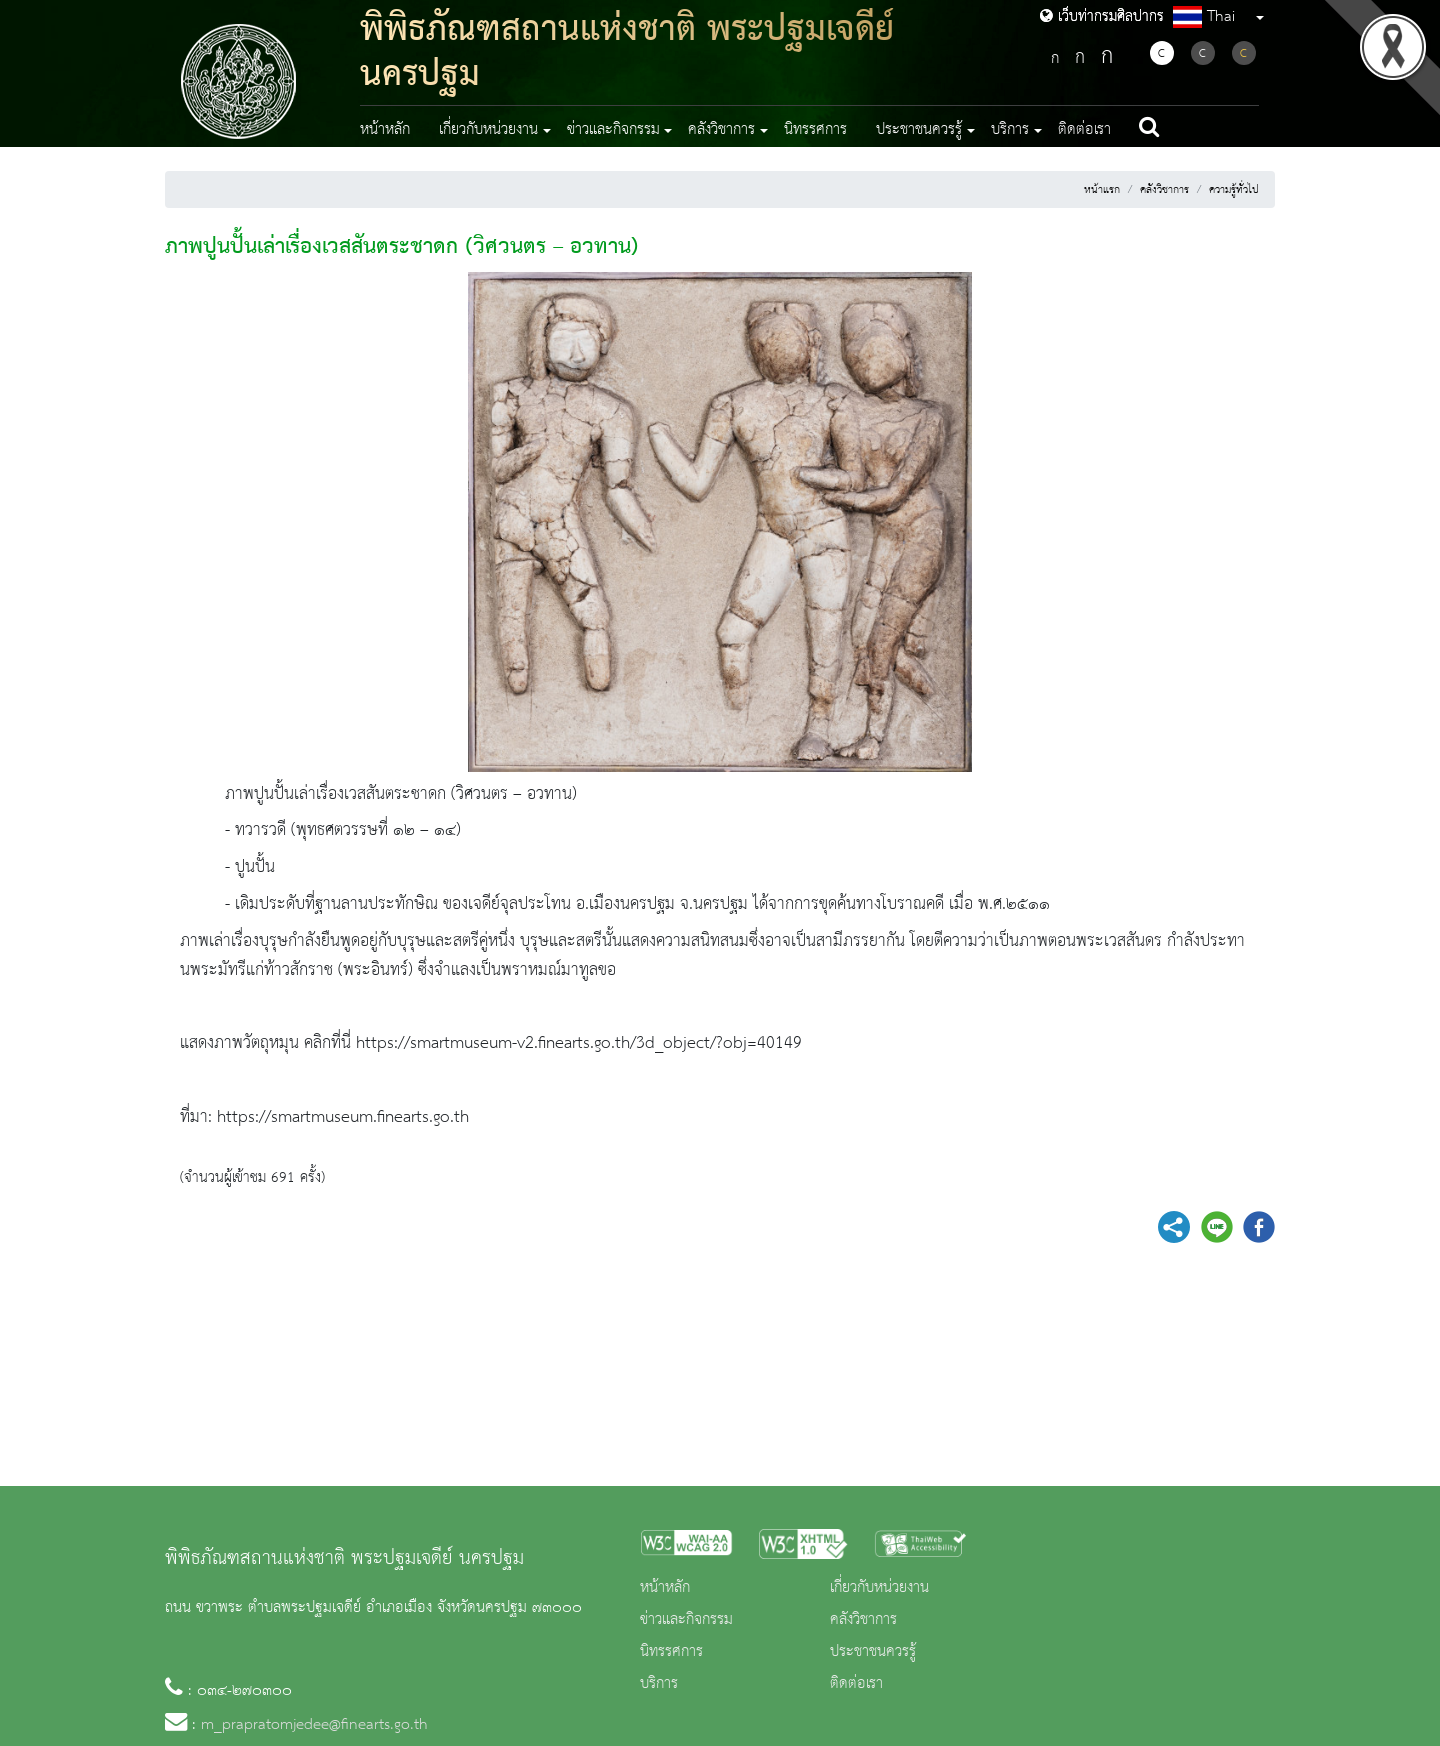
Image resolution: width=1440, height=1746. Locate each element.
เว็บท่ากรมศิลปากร (1102, 17)
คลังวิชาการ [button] (721, 130)
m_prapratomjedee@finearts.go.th (314, 1725)
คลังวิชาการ (1164, 190)
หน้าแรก (1102, 190)
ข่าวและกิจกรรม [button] (613, 130)
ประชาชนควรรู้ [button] (919, 130)
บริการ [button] (1010, 130)
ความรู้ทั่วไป (1234, 190)
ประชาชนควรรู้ (873, 1652)
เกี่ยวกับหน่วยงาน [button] (488, 130)
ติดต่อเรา (1084, 130)
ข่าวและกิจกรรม (686, 1620)
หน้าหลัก (385, 130)
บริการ (659, 1684)
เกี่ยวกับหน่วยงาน (879, 1588)
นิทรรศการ (815, 130)
